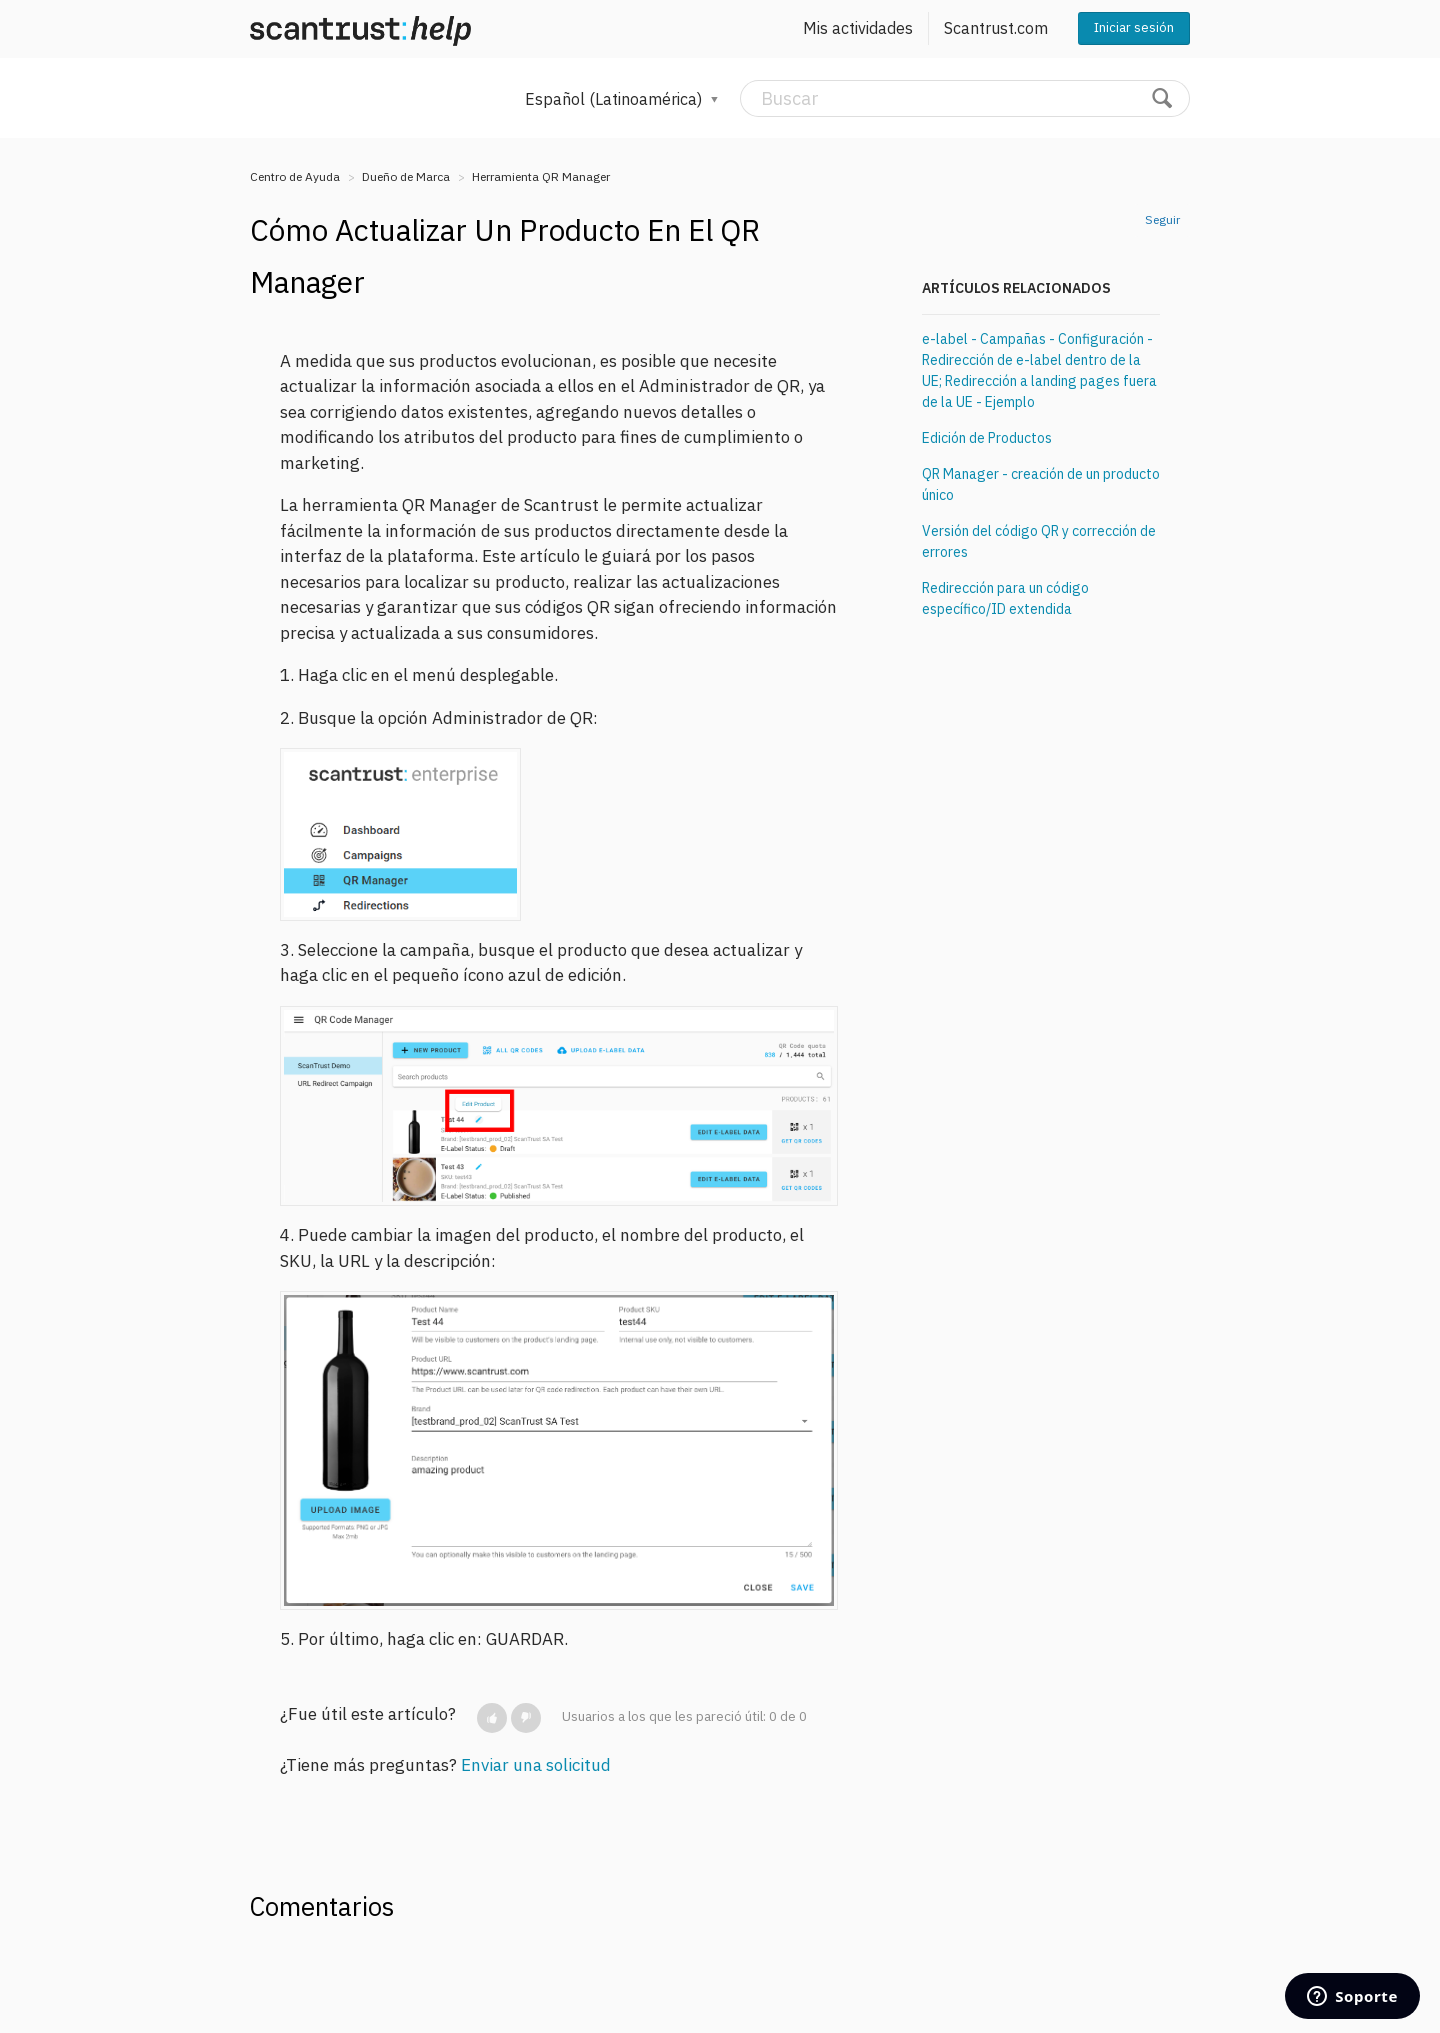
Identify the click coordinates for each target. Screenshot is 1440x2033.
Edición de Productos (987, 438)
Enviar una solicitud (536, 1765)
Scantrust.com (996, 28)
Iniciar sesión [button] (1134, 27)
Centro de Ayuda (295, 176)
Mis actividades (858, 28)
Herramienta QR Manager (541, 176)
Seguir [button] (1162, 219)
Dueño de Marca (406, 176)
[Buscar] (965, 98)
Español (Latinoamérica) (615, 99)
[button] (492, 1718)
